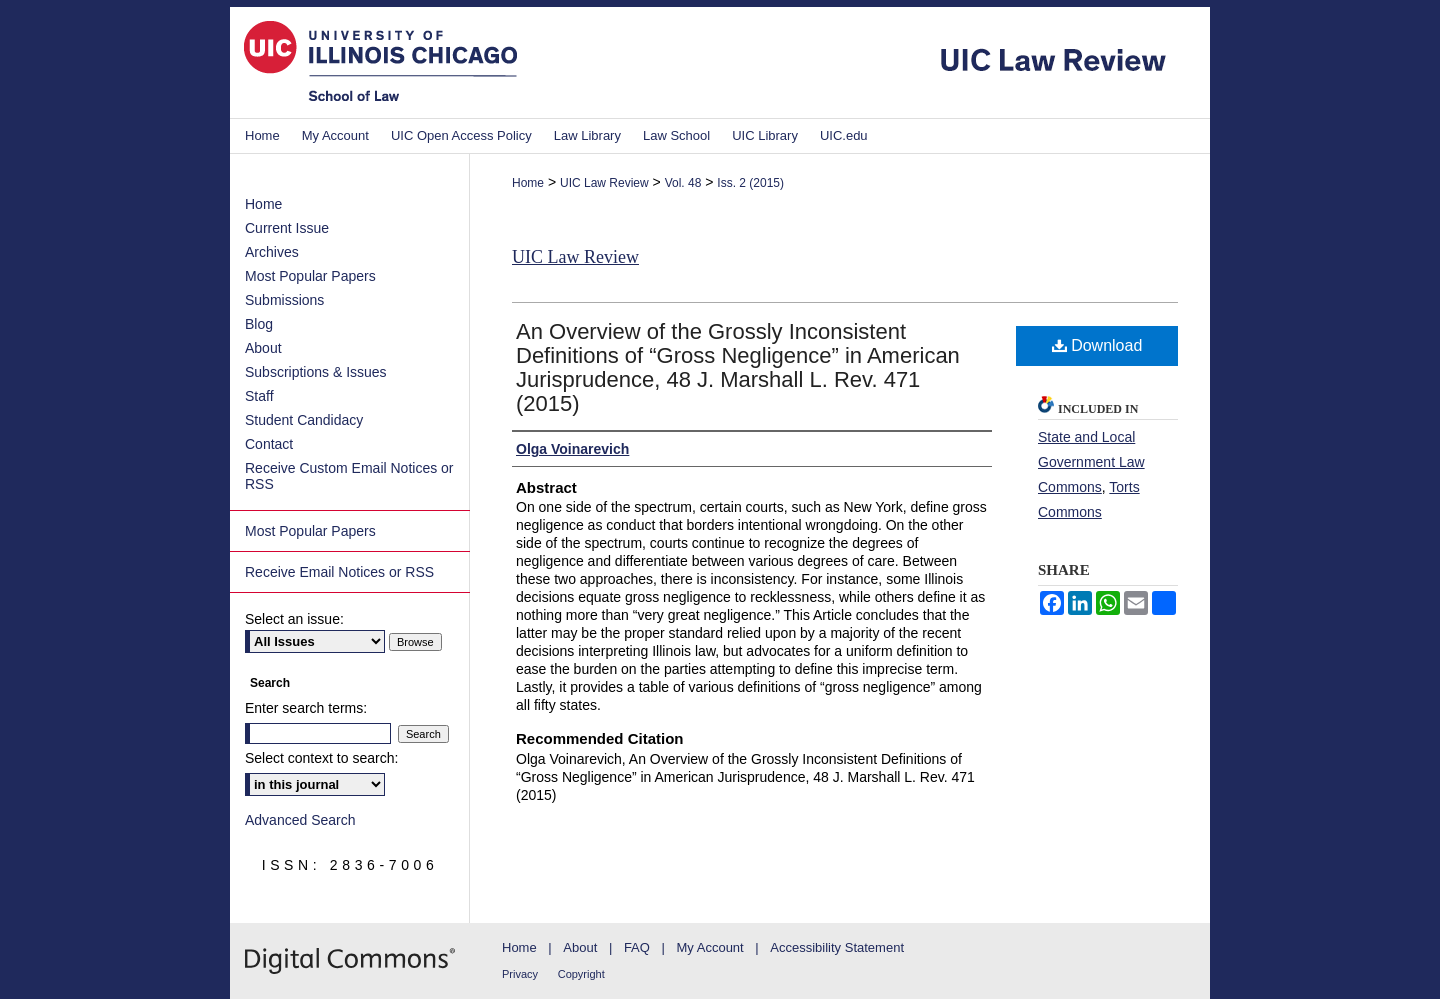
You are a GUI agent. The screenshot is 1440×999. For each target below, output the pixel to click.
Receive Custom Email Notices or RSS (349, 476)
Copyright (581, 974)
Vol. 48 (683, 183)
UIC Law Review (604, 183)
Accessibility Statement (837, 947)
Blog (259, 324)
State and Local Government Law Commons (1091, 462)
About (263, 348)
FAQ (637, 947)
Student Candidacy (304, 420)
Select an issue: (294, 619)
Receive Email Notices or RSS (339, 572)
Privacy (520, 974)
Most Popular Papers (310, 276)
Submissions (284, 300)
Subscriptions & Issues (316, 372)
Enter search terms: (306, 708)
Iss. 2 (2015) (750, 183)
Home (528, 183)
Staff (259, 396)
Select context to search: (321, 758)
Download (1097, 345)
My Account (710, 947)
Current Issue (287, 228)
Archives (272, 252)
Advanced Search (300, 820)
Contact (269, 444)
